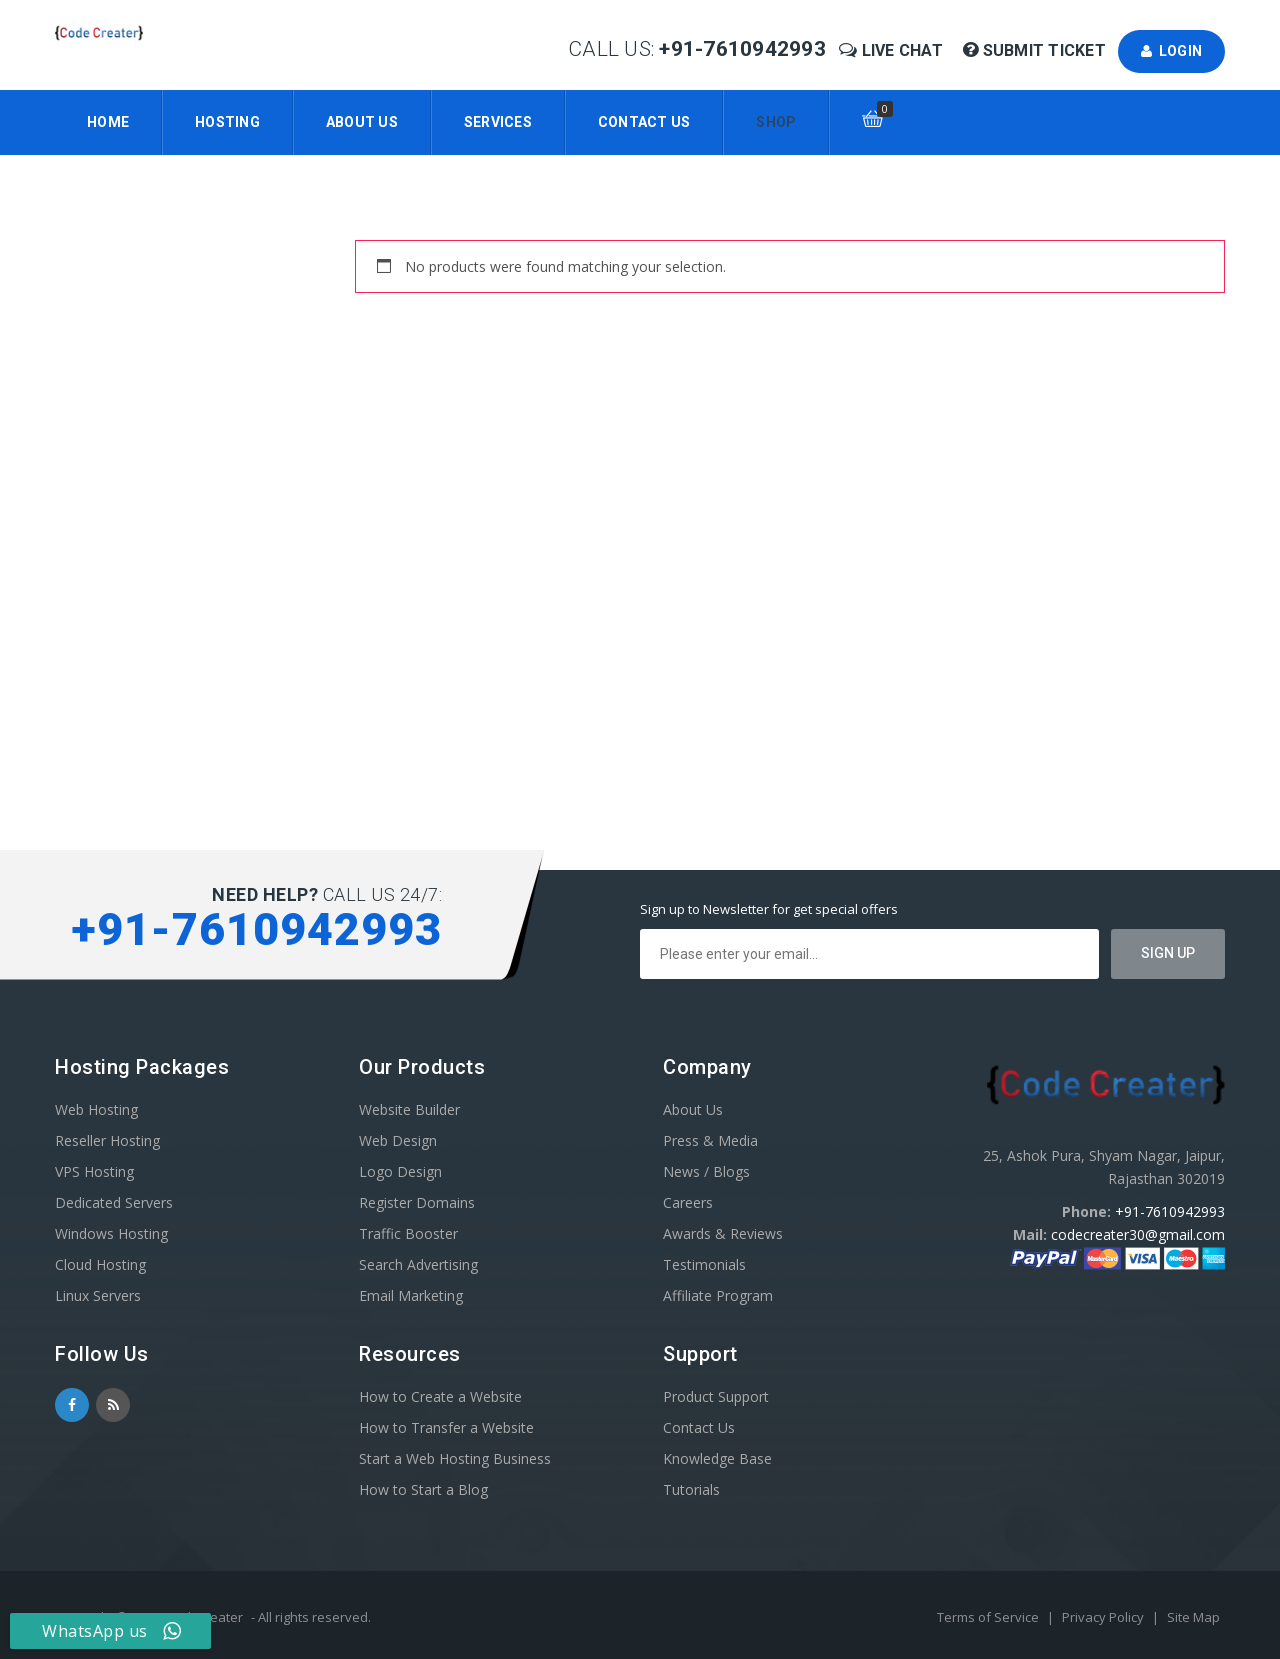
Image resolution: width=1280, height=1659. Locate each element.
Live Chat (893, 50)
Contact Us (644, 122)
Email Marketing (411, 1295)
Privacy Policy (1104, 1617)
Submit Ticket (1036, 50)
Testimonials (704, 1264)
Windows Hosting (111, 1233)
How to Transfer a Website (446, 1427)
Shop (776, 122)
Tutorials (691, 1489)
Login (1171, 51)
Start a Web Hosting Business (455, 1458)
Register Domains (417, 1202)
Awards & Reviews (723, 1233)
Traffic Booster (408, 1233)
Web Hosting (96, 1109)
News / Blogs (706, 1171)
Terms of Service (989, 1617)
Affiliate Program (718, 1295)
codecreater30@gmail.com (1138, 1234)
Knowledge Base (717, 1458)
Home (108, 122)
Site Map (1193, 1617)
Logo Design (400, 1171)
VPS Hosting (94, 1171)
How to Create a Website (440, 1396)
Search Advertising (418, 1264)
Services (498, 122)
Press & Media (710, 1140)
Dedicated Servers (114, 1202)
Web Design (398, 1140)
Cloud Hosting (100, 1264)
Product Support (716, 1396)
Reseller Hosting (107, 1140)
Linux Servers (98, 1295)
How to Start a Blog (423, 1489)
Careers (688, 1202)
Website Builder (409, 1109)
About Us (362, 122)
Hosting (227, 122)
